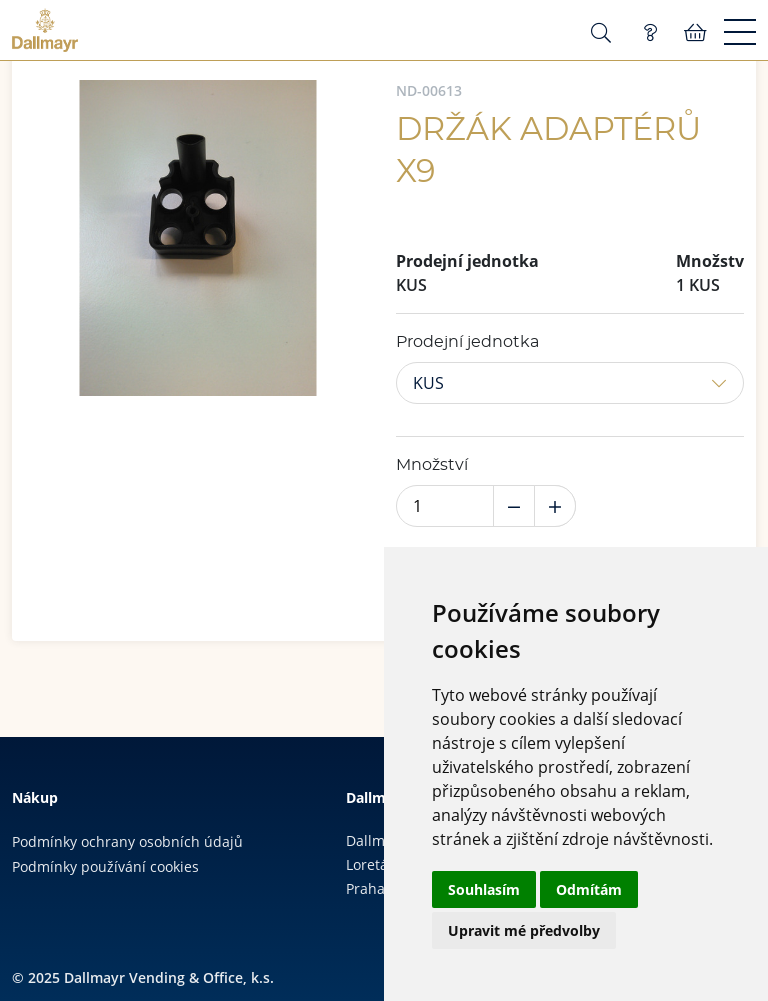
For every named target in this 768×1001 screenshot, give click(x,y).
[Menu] (740, 33)
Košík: (695, 33)
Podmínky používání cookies (105, 866)
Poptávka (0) (650, 33)
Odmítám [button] (589, 889)
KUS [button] (428, 383)
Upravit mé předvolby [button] (524, 930)
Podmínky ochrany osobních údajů (127, 841)
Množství (432, 465)
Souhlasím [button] (484, 889)
